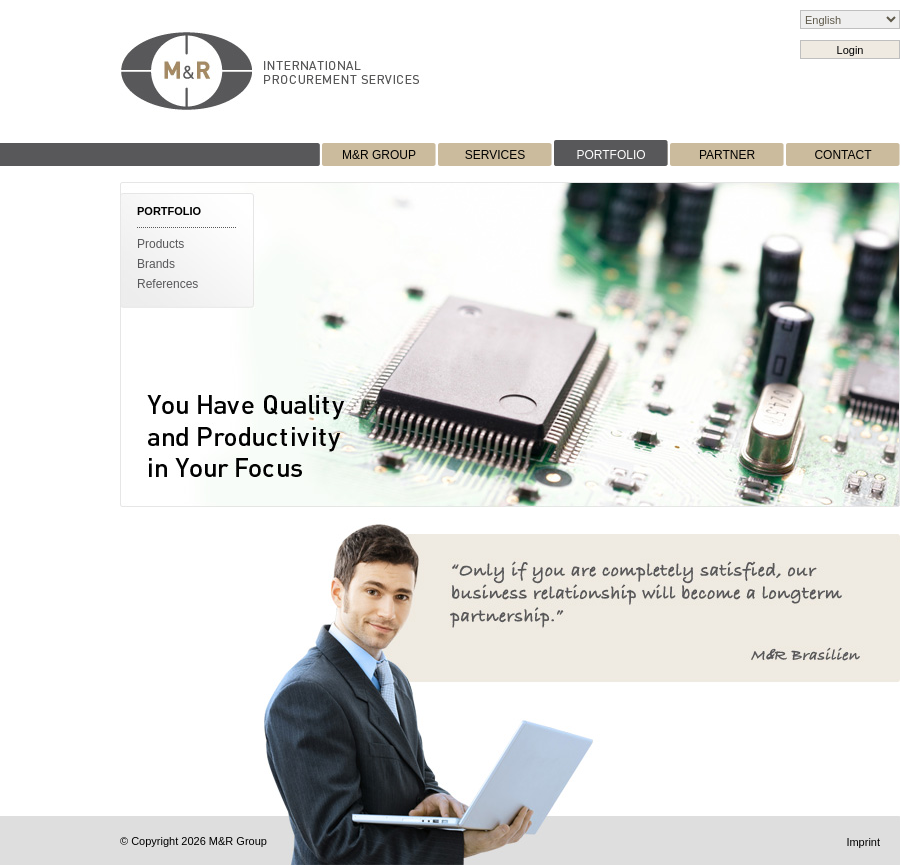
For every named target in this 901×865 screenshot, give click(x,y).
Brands (156, 264)
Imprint (863, 842)
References (167, 284)
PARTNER (727, 155)
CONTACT (842, 155)
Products (160, 244)
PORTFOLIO (610, 155)
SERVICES (495, 155)
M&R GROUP (379, 155)
